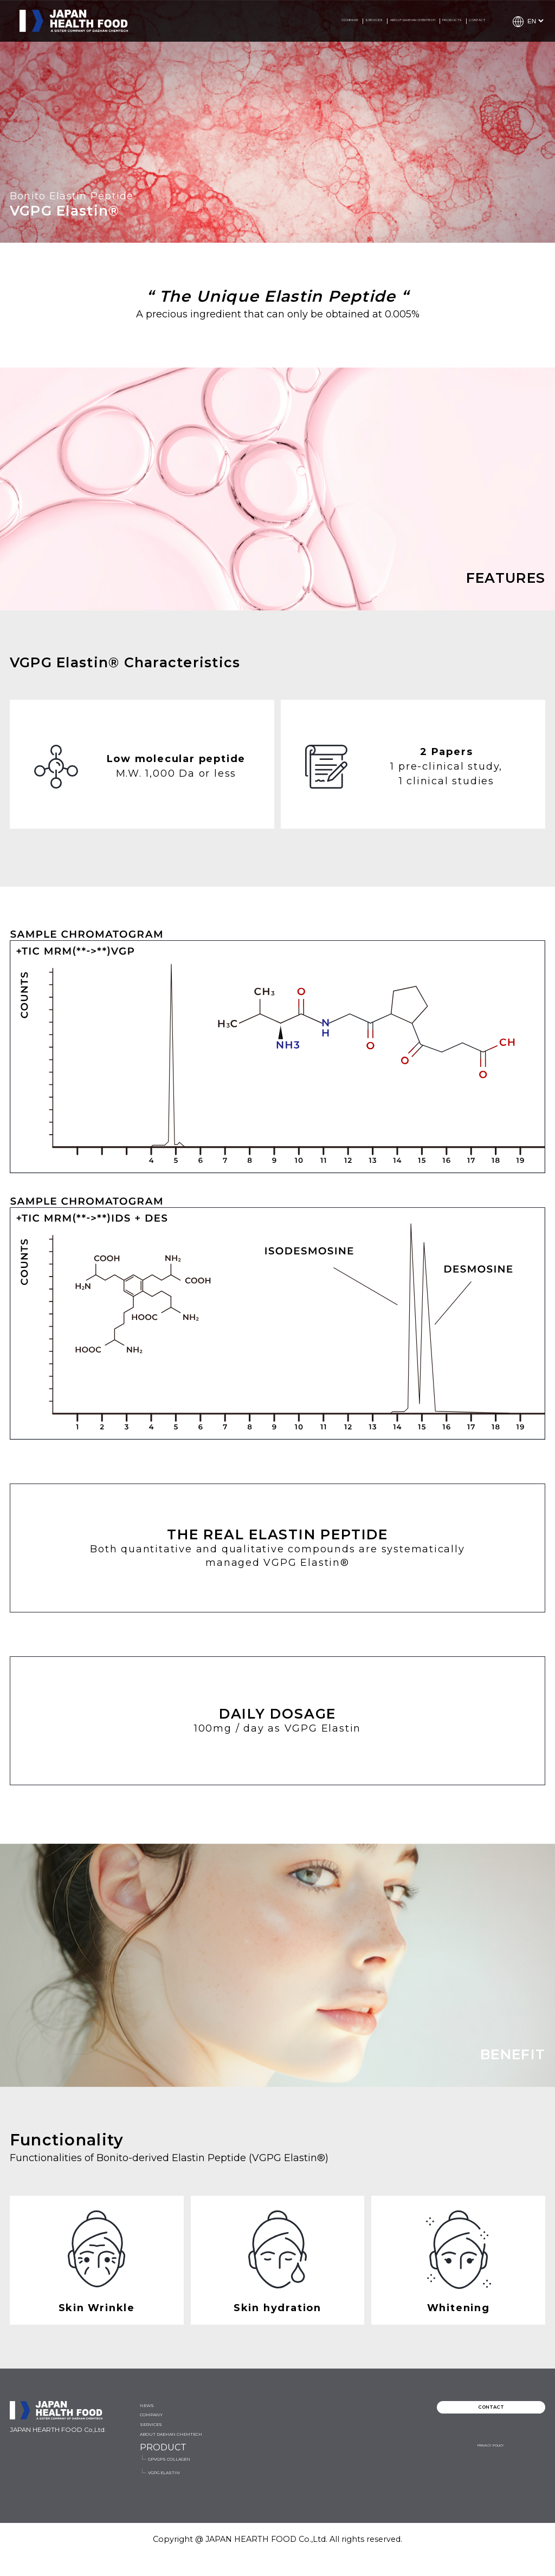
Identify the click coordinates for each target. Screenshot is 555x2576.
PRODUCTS (410, 20)
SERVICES (238, 20)
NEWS (154, 2410)
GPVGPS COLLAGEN (371, 2426)
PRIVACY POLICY (490, 2464)
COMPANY (186, 20)
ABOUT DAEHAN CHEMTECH (322, 20)
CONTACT (463, 20)
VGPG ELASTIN (359, 2446)
